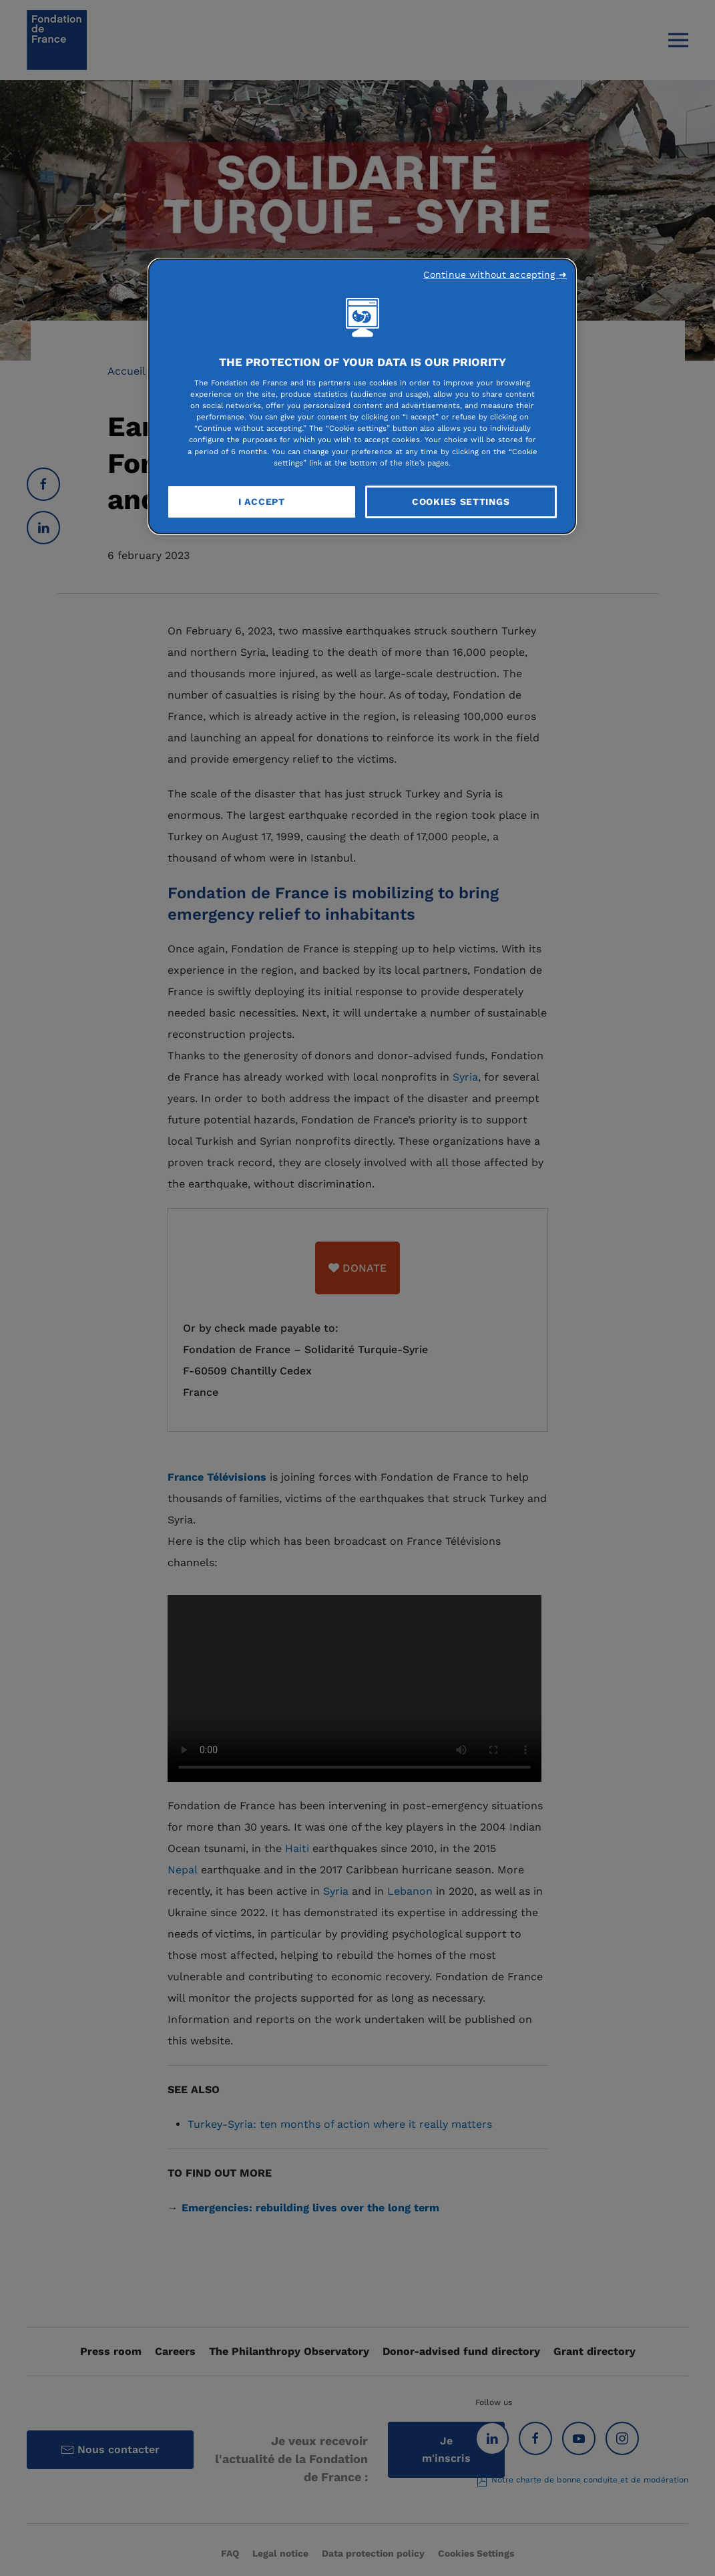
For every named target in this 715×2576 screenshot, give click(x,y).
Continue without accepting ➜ (495, 274)
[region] (362, 397)
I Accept (261, 501)
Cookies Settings (460, 501)
